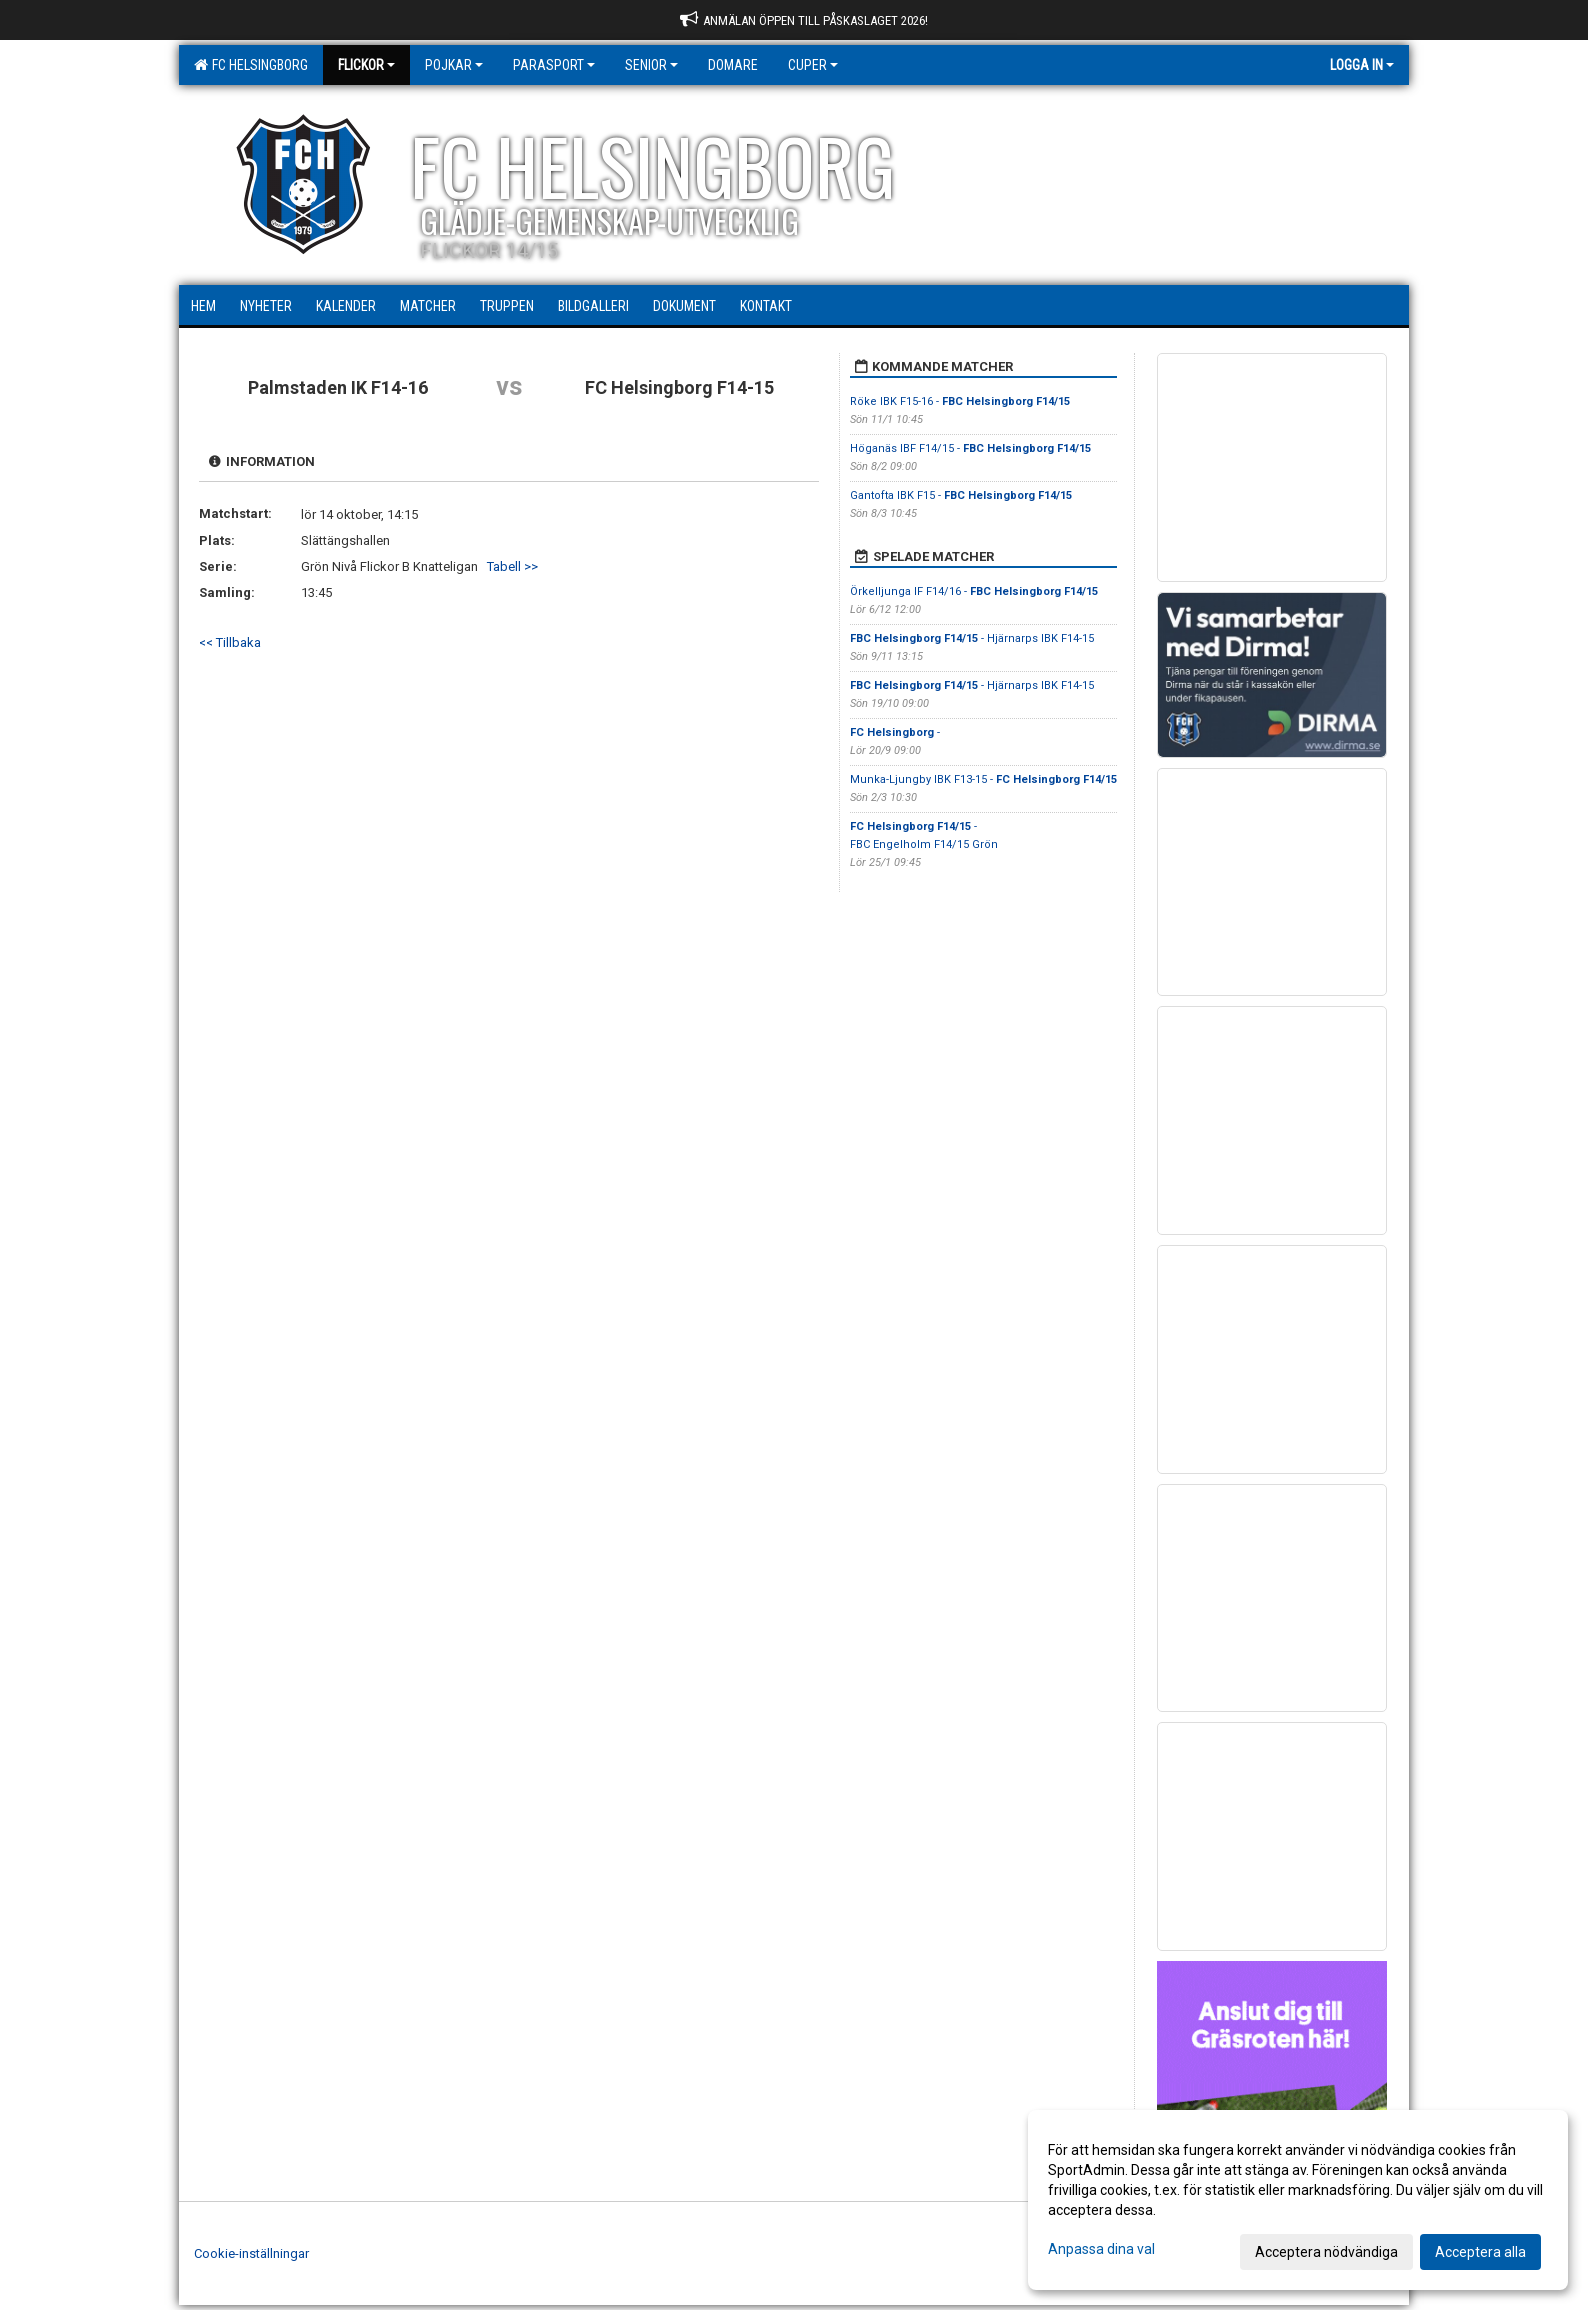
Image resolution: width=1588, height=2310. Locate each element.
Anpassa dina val (1101, 2249)
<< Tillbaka (230, 642)
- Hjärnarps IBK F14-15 (972, 638)
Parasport (554, 65)
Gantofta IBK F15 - (961, 495)
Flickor (366, 65)
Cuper (813, 65)
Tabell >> (512, 566)
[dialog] (1298, 2200)
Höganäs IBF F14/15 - (970, 448)
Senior (651, 65)
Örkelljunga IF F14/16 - (974, 591)
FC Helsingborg (251, 65)
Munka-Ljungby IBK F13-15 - (983, 779)
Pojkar (454, 65)
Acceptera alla (1480, 2252)
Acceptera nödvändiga (1326, 2252)
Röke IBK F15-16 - (960, 401)
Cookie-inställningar (251, 2253)
